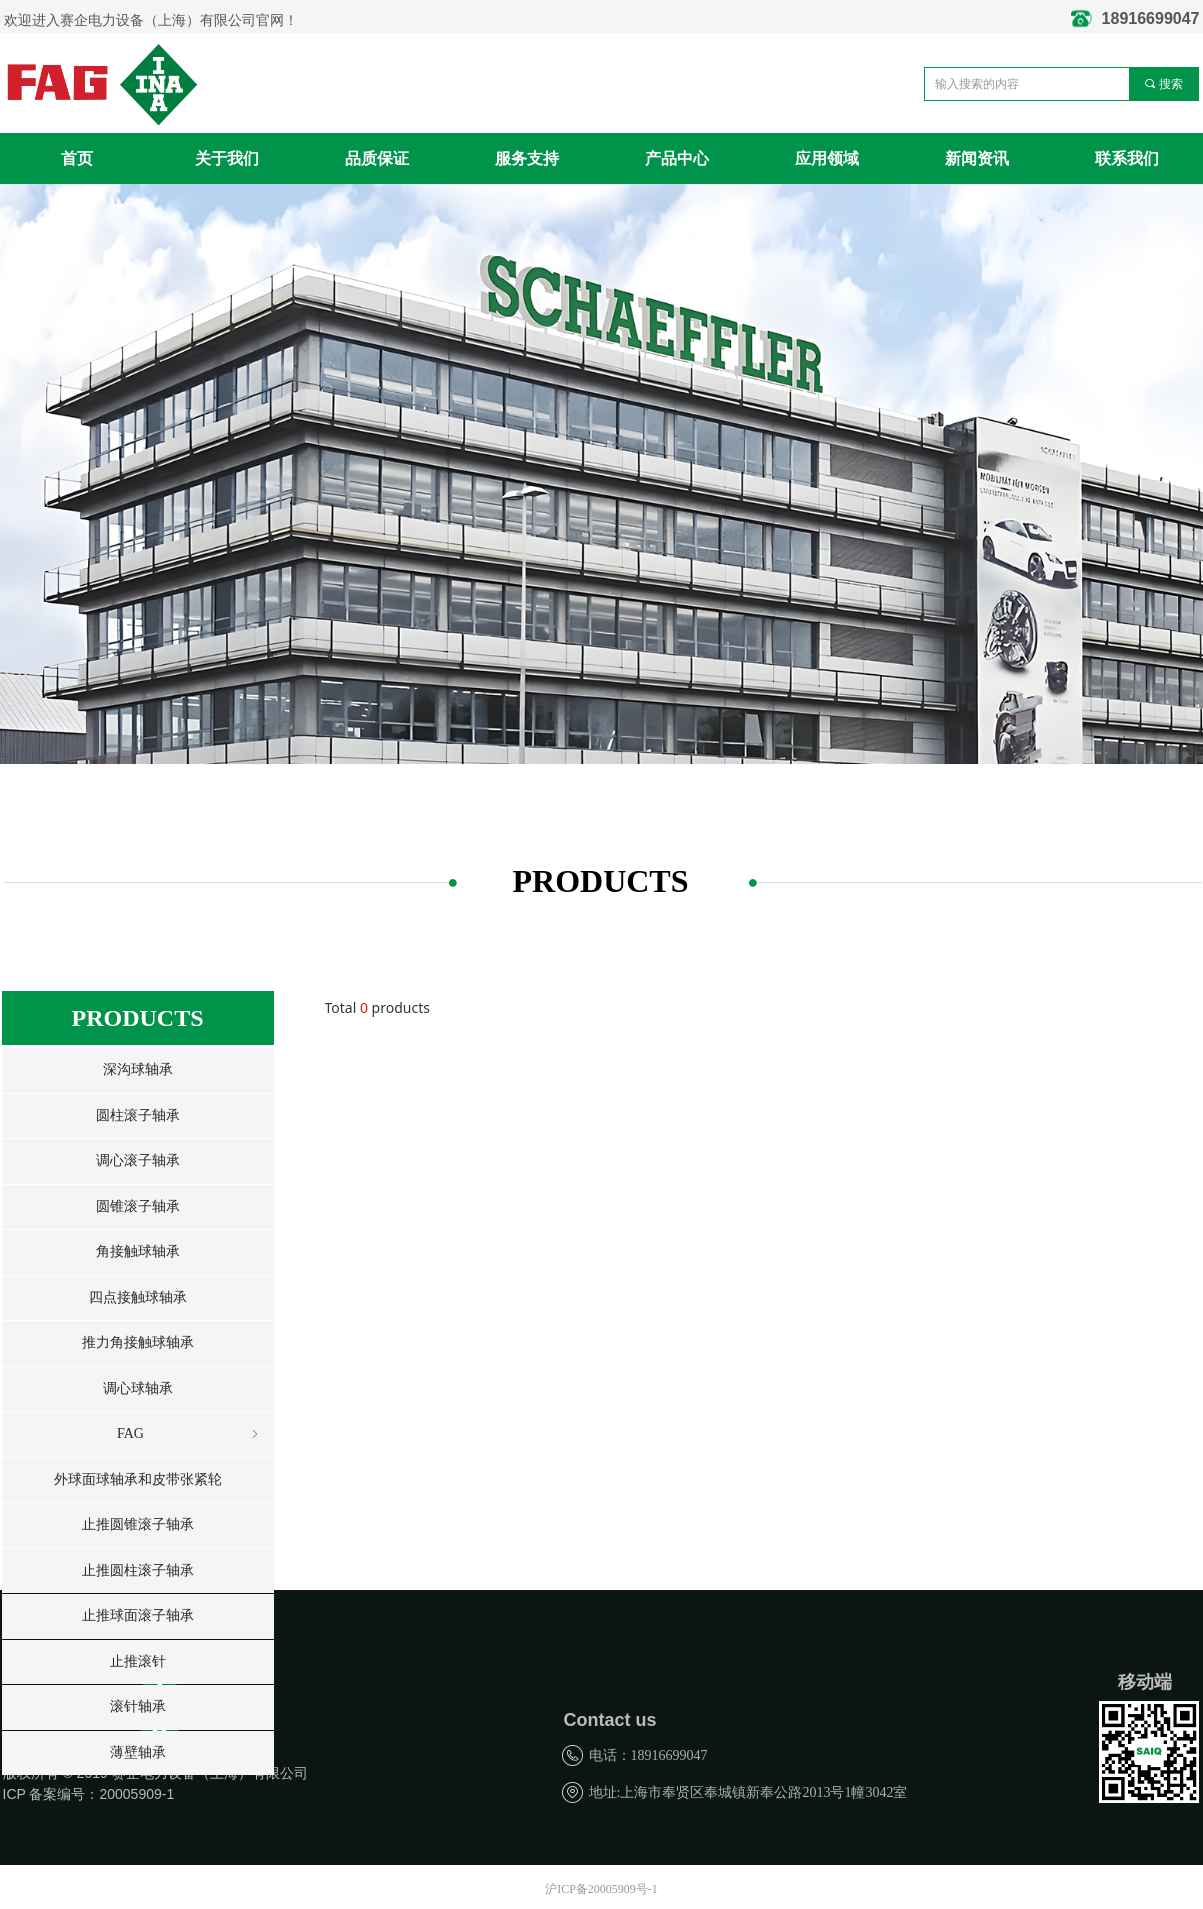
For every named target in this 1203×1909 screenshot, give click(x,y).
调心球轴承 (138, 1388)
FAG (189, 1434)
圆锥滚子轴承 (138, 1206)
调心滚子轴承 (138, 1160)
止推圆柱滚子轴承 (138, 1570)
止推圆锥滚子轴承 (138, 1524)
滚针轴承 (138, 1706)
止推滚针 (138, 1661)
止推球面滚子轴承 (138, 1615)
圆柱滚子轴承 (138, 1115)
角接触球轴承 (138, 1251)
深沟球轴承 (138, 1069)
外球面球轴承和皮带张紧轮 (138, 1479)
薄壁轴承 (138, 1752)
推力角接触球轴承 (138, 1342)
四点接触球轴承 (138, 1297)
